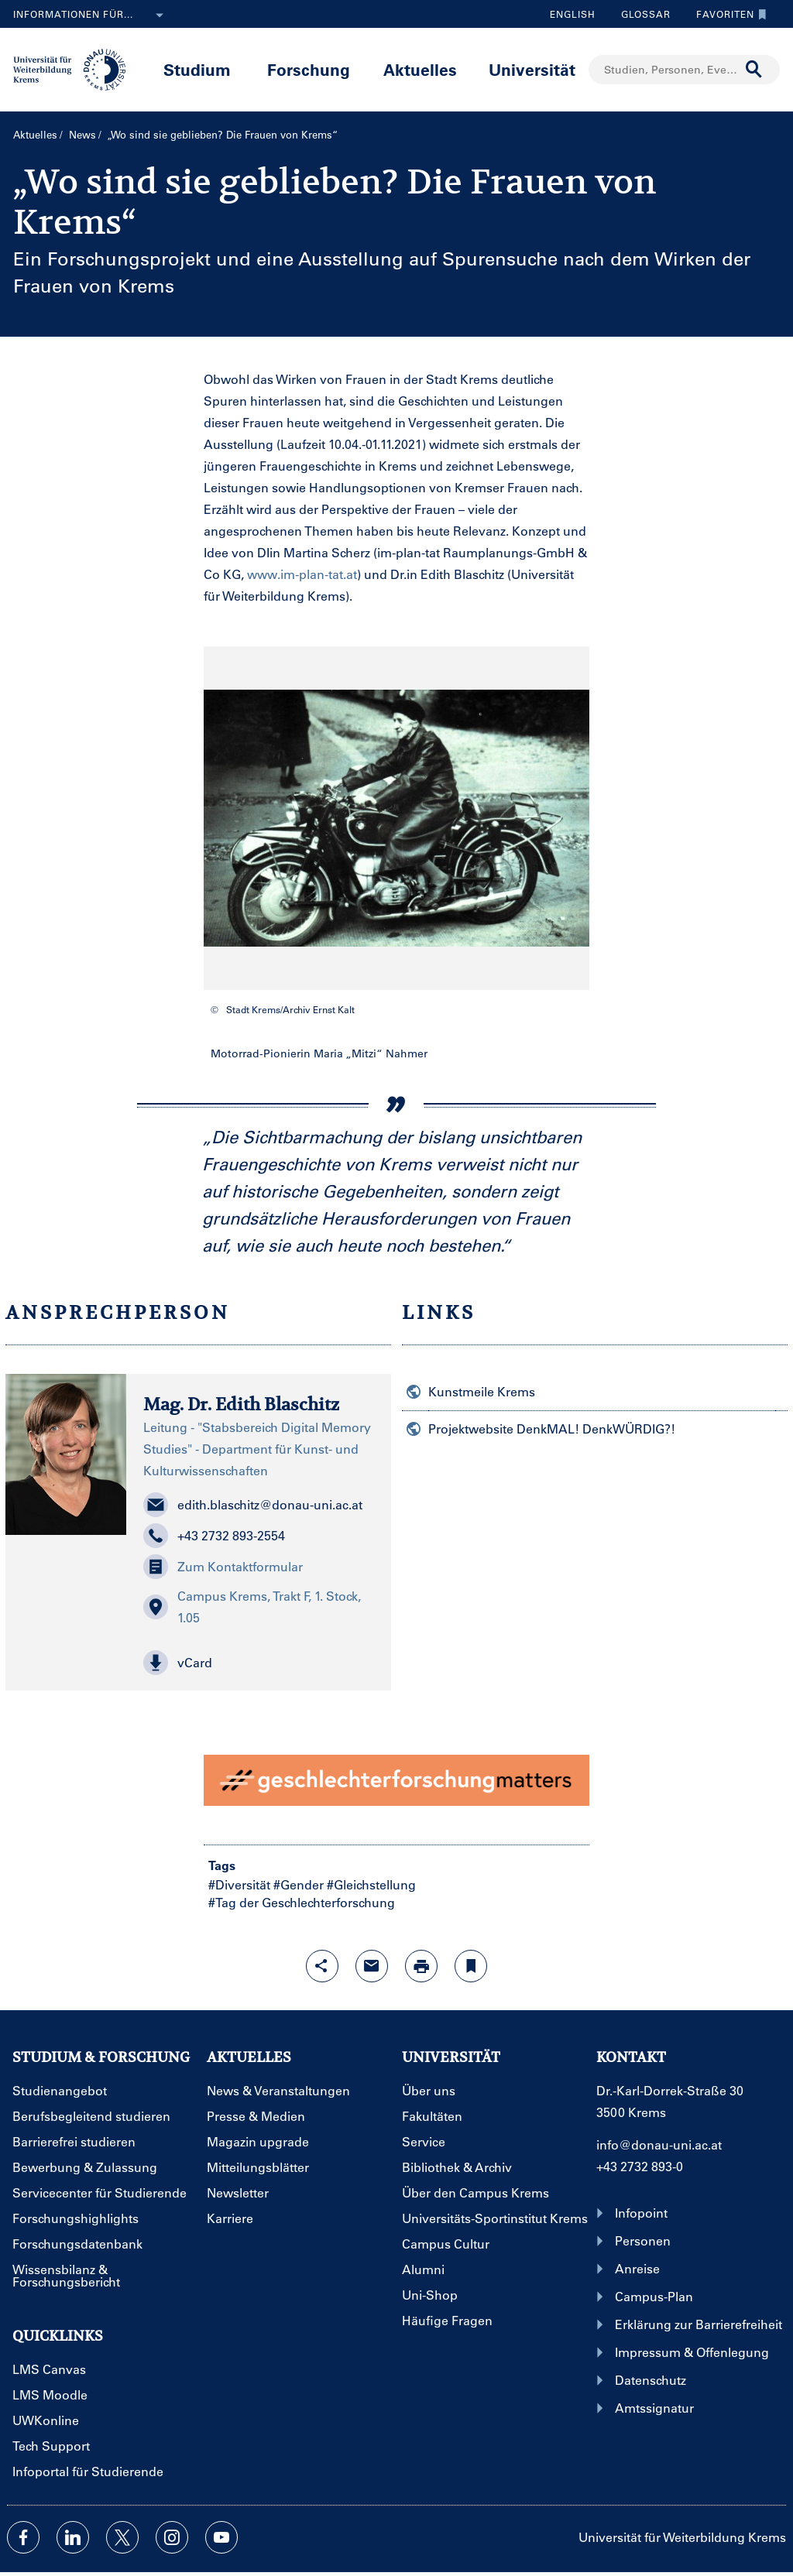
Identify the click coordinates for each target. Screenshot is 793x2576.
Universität (532, 69)
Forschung (308, 69)
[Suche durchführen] (754, 70)
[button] (258, 1662)
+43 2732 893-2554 (214, 1535)
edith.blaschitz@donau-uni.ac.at (252, 1504)
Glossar (640, 14)
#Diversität (239, 1884)
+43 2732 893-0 (639, 2166)
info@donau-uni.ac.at (659, 2144)
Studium (197, 69)
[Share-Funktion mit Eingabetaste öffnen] (322, 1966)
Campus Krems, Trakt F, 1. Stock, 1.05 (252, 1606)
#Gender (298, 1884)
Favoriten (728, 14)
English (573, 14)
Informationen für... (91, 15)
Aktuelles (420, 69)
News (82, 134)
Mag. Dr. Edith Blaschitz (241, 1404)
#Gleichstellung (371, 1884)
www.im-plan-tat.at (302, 574)
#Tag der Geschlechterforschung (301, 1902)
